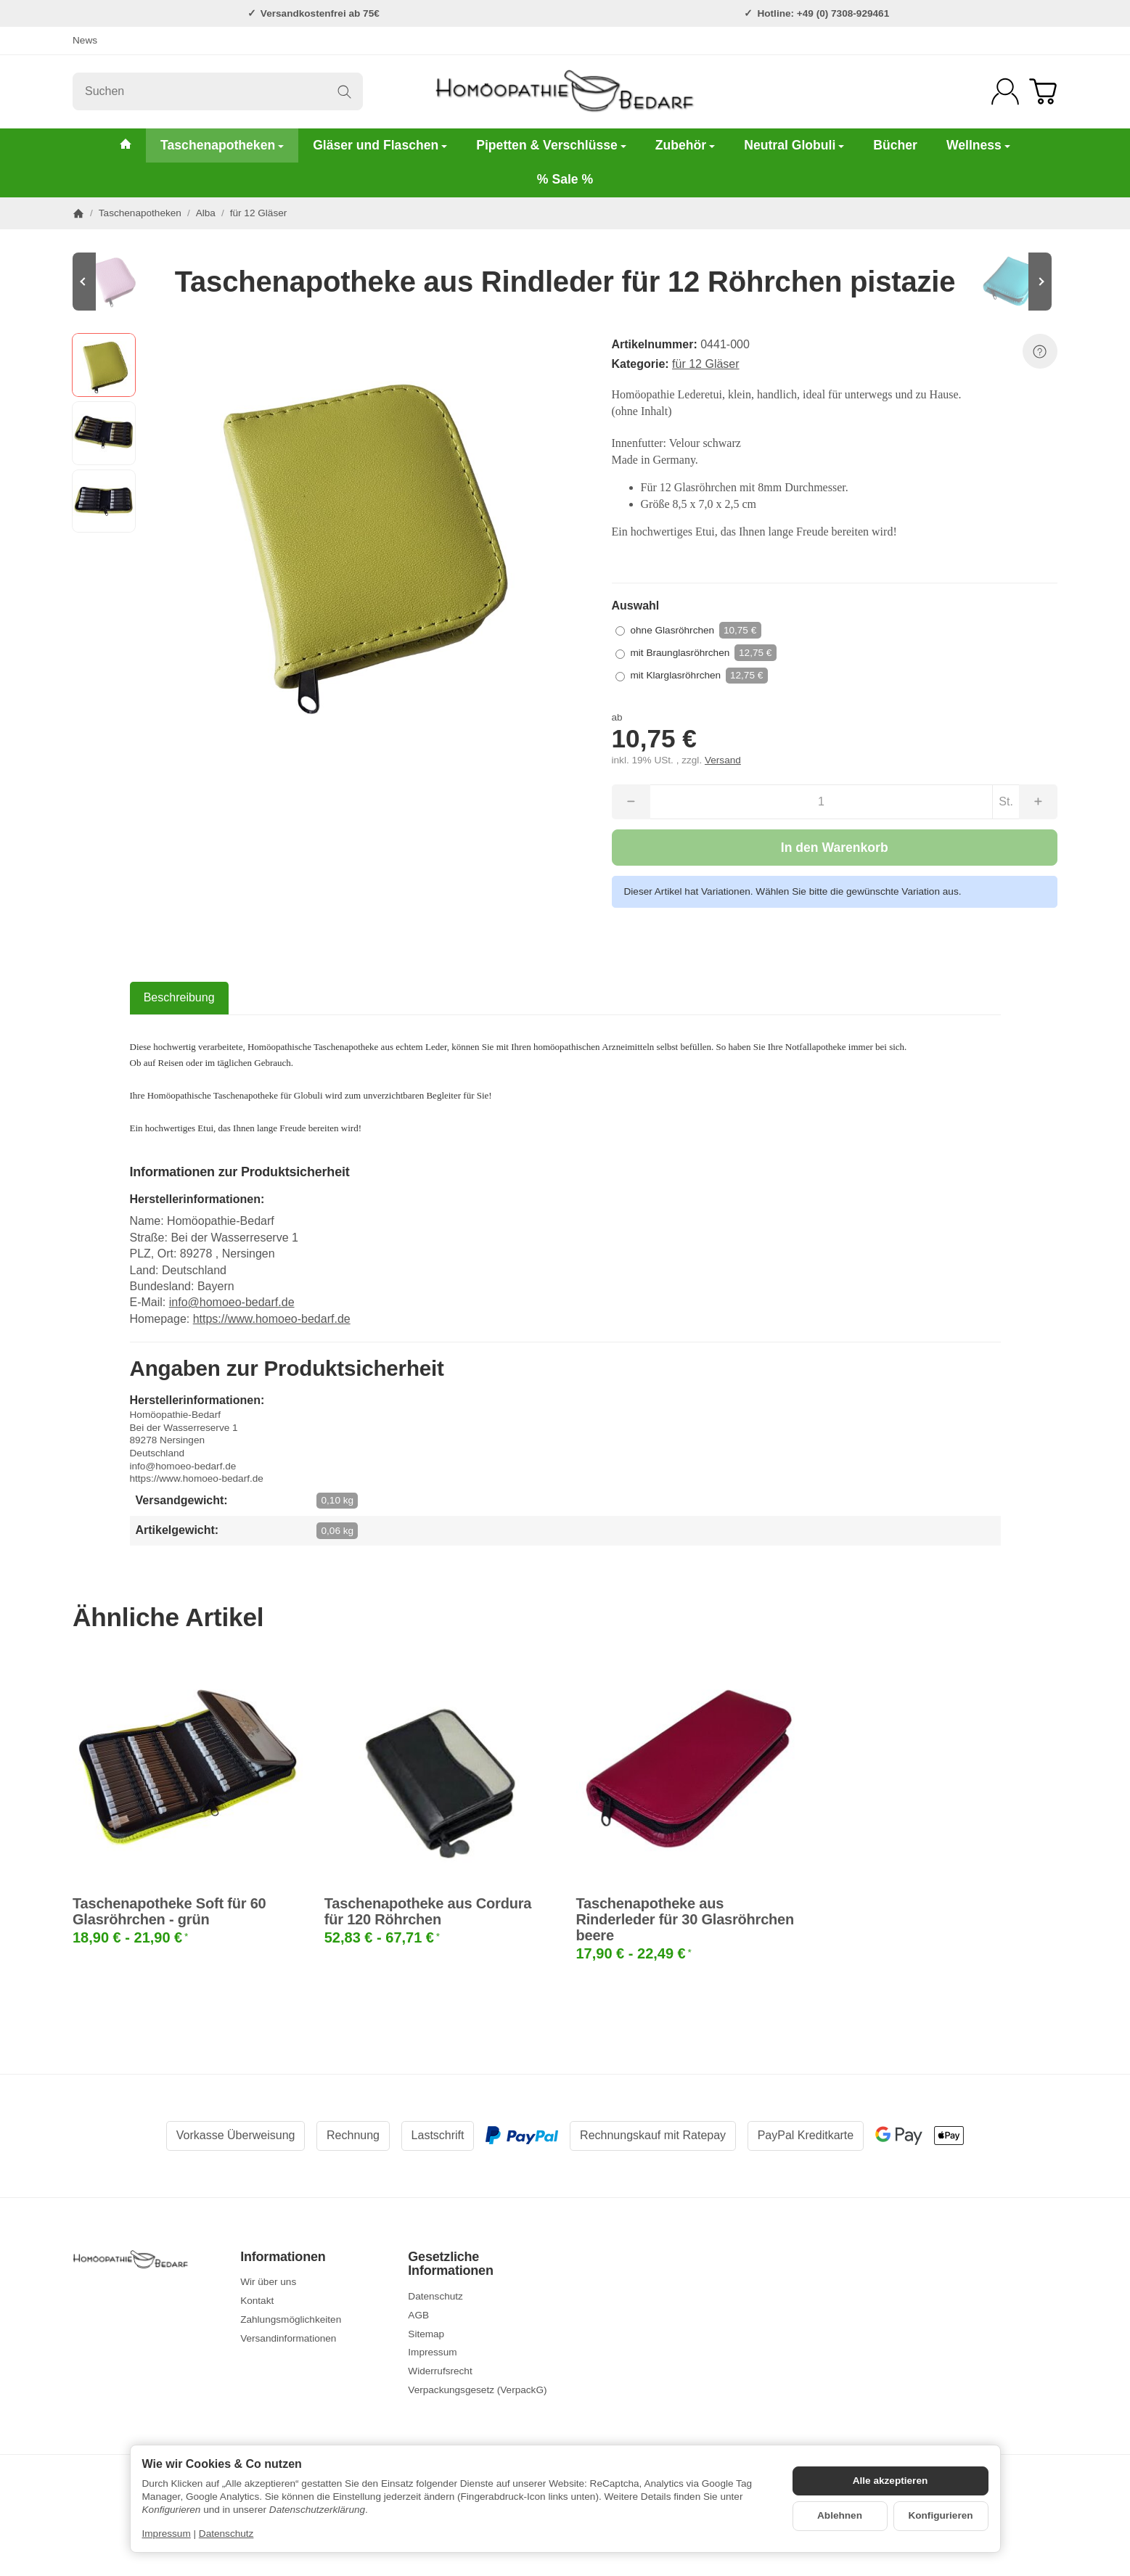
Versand (723, 760)
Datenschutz (226, 2533)
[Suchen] (218, 91)
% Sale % (565, 179)
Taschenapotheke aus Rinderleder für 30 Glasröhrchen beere (685, 1919)
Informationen (282, 2257)
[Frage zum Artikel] (1040, 351)
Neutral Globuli (794, 145)
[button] (104, 365)
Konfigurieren (940, 2515)
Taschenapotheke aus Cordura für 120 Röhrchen (427, 1911)
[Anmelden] (1005, 91)
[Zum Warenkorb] (1042, 91)
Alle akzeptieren (890, 2480)
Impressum (166, 2533)
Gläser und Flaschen (380, 145)
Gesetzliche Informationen (450, 2264)
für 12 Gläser (705, 364)
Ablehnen (839, 2515)
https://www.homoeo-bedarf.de (272, 1319)
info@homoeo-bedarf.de (232, 1302)
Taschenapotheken (222, 145)
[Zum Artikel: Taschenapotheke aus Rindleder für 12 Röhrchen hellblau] (1013, 282)
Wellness (978, 145)
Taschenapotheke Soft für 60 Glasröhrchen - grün (169, 1911)
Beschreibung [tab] (179, 997)
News (85, 40)
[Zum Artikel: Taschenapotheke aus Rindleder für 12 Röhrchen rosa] (116, 282)
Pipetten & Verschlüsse (551, 145)
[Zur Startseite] (565, 91)
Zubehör (685, 145)
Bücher (895, 145)
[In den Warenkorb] (835, 847)
